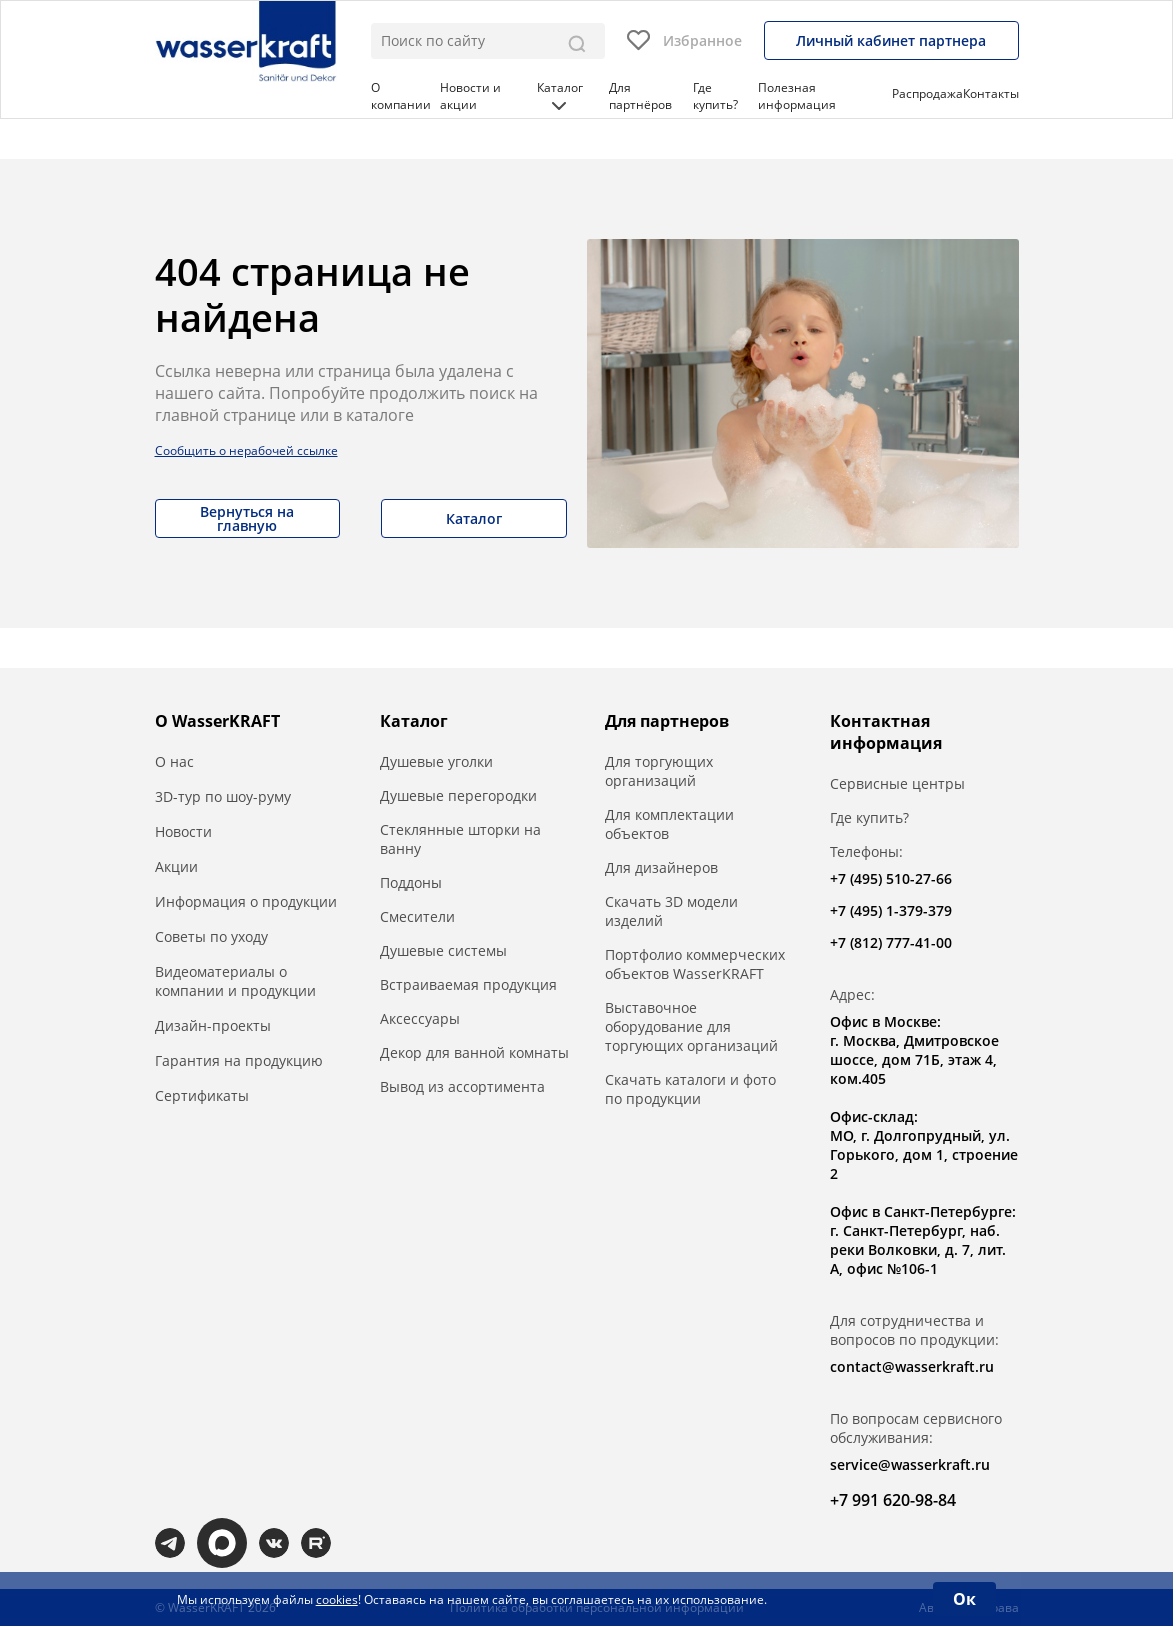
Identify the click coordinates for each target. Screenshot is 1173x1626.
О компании (401, 96)
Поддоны (411, 882)
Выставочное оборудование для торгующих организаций (691, 1026)
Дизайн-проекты (213, 1025)
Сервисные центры (897, 783)
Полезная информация (797, 96)
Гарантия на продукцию (239, 1060)
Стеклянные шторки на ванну (460, 839)
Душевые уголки (436, 761)
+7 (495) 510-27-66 (891, 878)
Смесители (417, 916)
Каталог (560, 94)
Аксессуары (420, 1018)
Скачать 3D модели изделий (671, 911)
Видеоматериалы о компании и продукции (235, 981)
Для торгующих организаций (659, 771)
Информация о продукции (246, 901)
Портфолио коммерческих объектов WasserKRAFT (695, 964)
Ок (964, 1599)
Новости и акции (470, 96)
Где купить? (715, 96)
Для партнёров (640, 96)
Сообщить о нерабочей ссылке (246, 450)
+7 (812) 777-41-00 (891, 942)
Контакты (991, 93)
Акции (176, 866)
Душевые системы (443, 950)
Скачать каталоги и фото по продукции (690, 1089)
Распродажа (927, 93)
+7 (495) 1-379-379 (891, 910)
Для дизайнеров (661, 867)
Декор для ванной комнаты (474, 1052)
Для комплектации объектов (669, 824)
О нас (174, 761)
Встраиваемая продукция (468, 984)
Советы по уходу (211, 936)
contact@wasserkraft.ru (912, 1366)
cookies (337, 1599)
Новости (183, 831)
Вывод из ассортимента (462, 1086)
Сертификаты (202, 1095)
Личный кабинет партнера (891, 40)
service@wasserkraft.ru (910, 1464)
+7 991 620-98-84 (893, 1500)
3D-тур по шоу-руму (223, 796)
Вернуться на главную (247, 518)
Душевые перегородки (458, 795)
